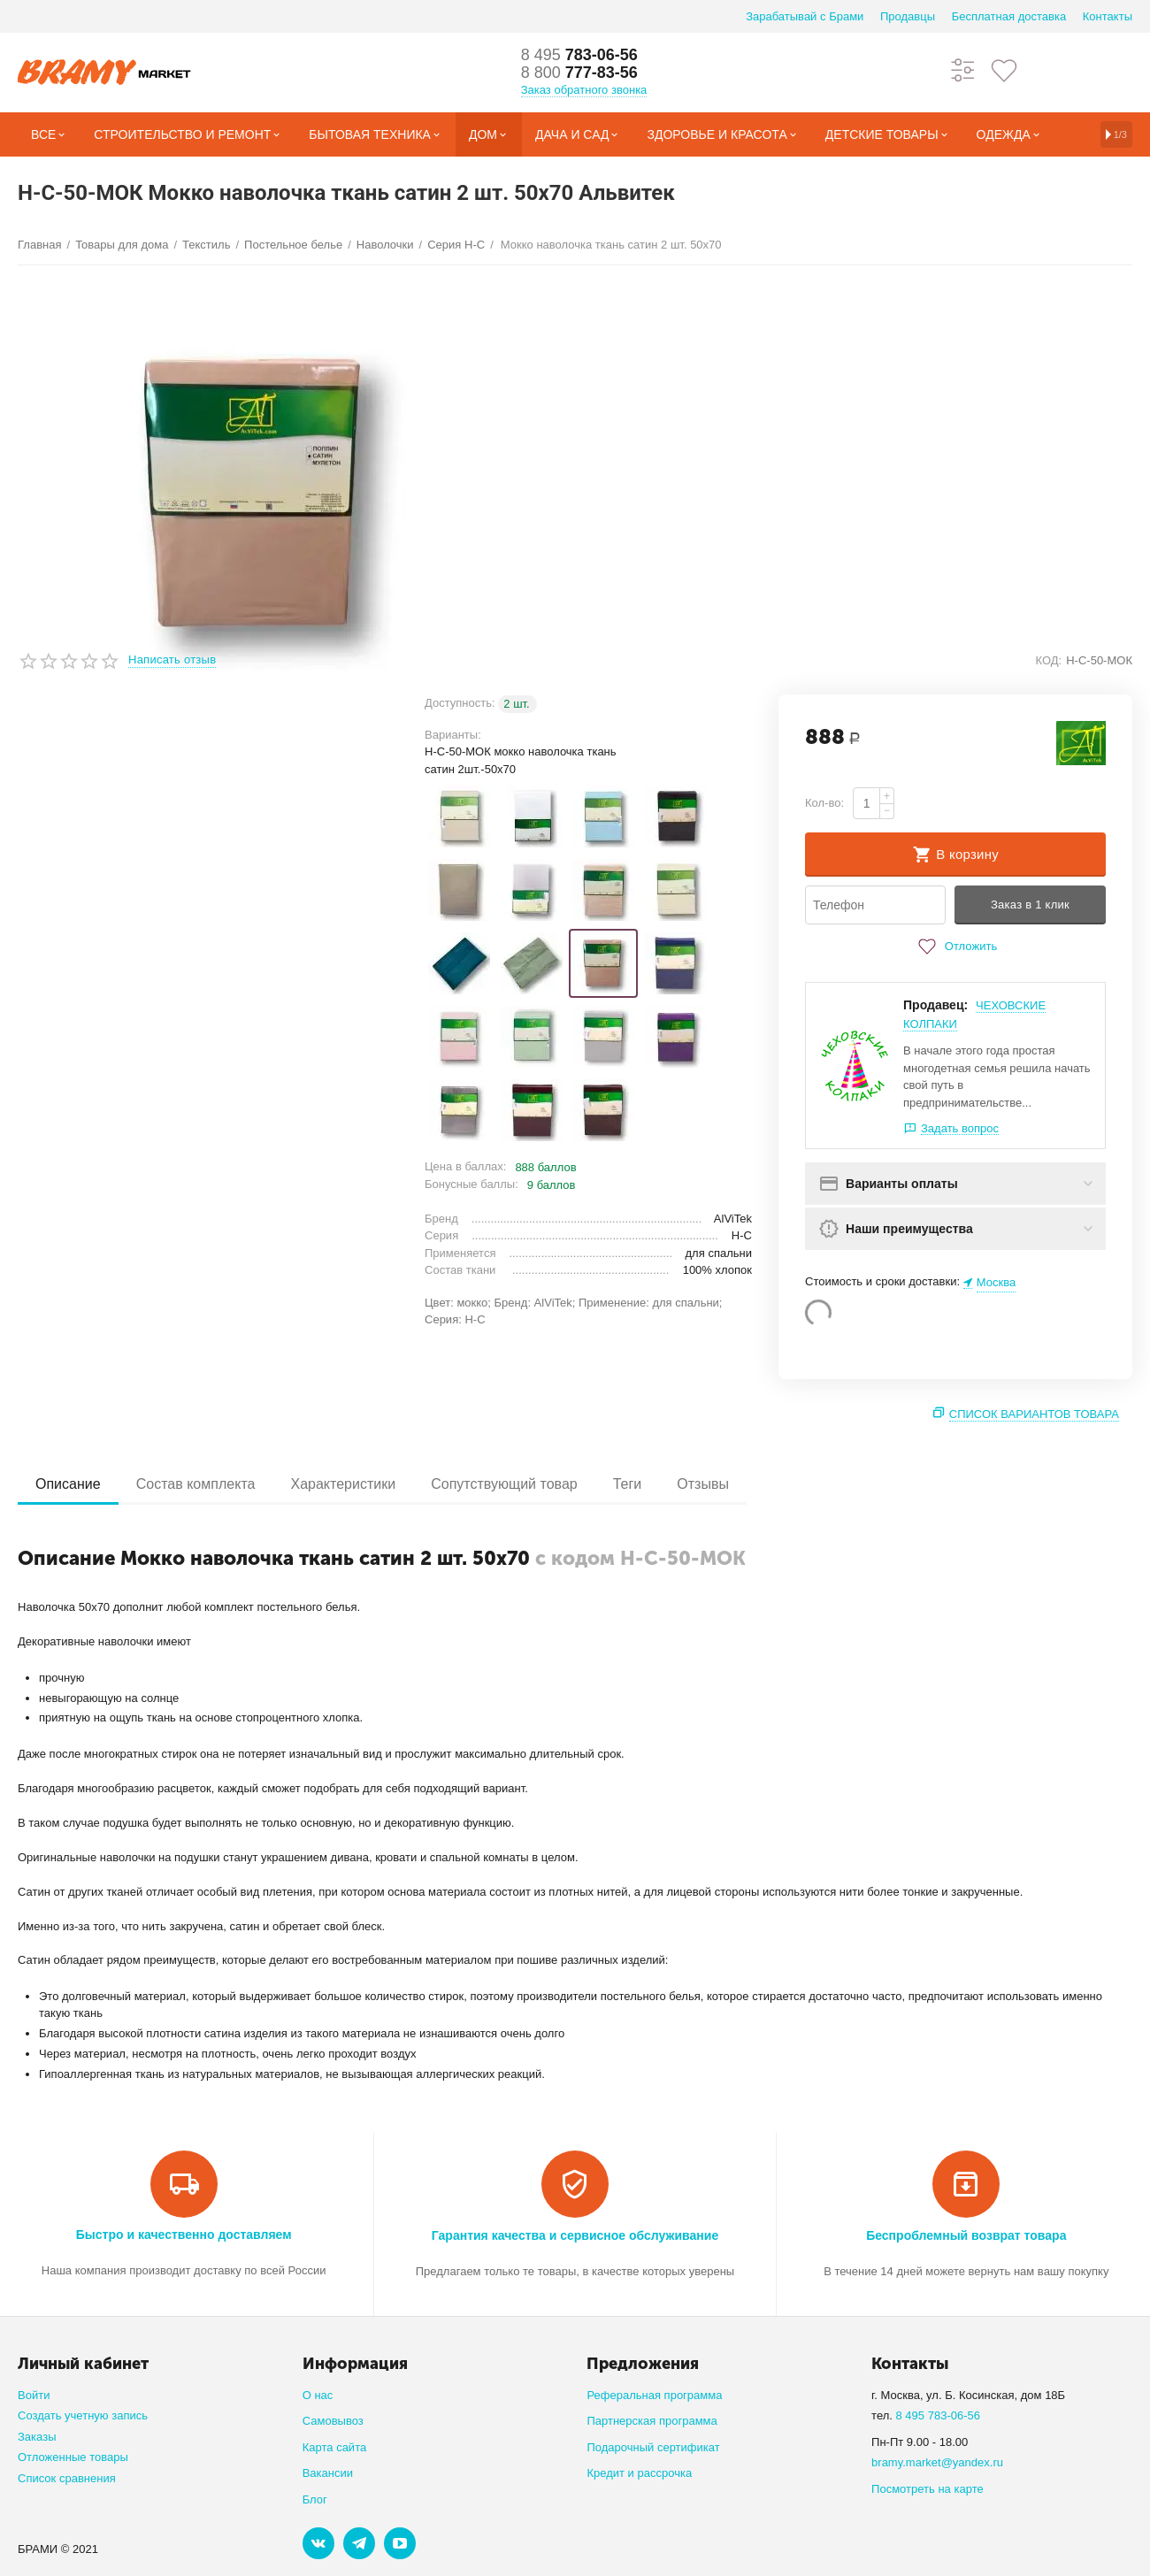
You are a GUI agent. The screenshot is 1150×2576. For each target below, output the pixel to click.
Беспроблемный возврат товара (966, 2235)
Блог (315, 2499)
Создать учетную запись (83, 2415)
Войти (34, 2395)
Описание (68, 1483)
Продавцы (907, 16)
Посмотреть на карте (927, 2489)
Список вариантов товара (1034, 1414)
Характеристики (342, 1483)
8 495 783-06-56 (938, 2415)
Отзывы (703, 1483)
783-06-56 (579, 55)
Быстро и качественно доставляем (184, 2234)
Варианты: (453, 734)
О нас (318, 2395)
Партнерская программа (651, 2420)
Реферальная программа (654, 2395)
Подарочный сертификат (652, 2447)
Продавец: (935, 1005)
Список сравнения (67, 2478)
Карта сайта (335, 2447)
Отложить (955, 946)
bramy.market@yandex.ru (937, 2462)
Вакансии (328, 2473)
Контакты (1107, 16)
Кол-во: (824, 802)
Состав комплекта (196, 1483)
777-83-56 (579, 72)
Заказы (37, 2436)
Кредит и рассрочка (639, 2473)
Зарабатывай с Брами (804, 16)
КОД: (1048, 660)
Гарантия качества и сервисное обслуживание (575, 2235)
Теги (627, 1483)
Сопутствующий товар (504, 1483)
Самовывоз (333, 2420)
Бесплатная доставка (1009, 16)
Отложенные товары (73, 2457)
